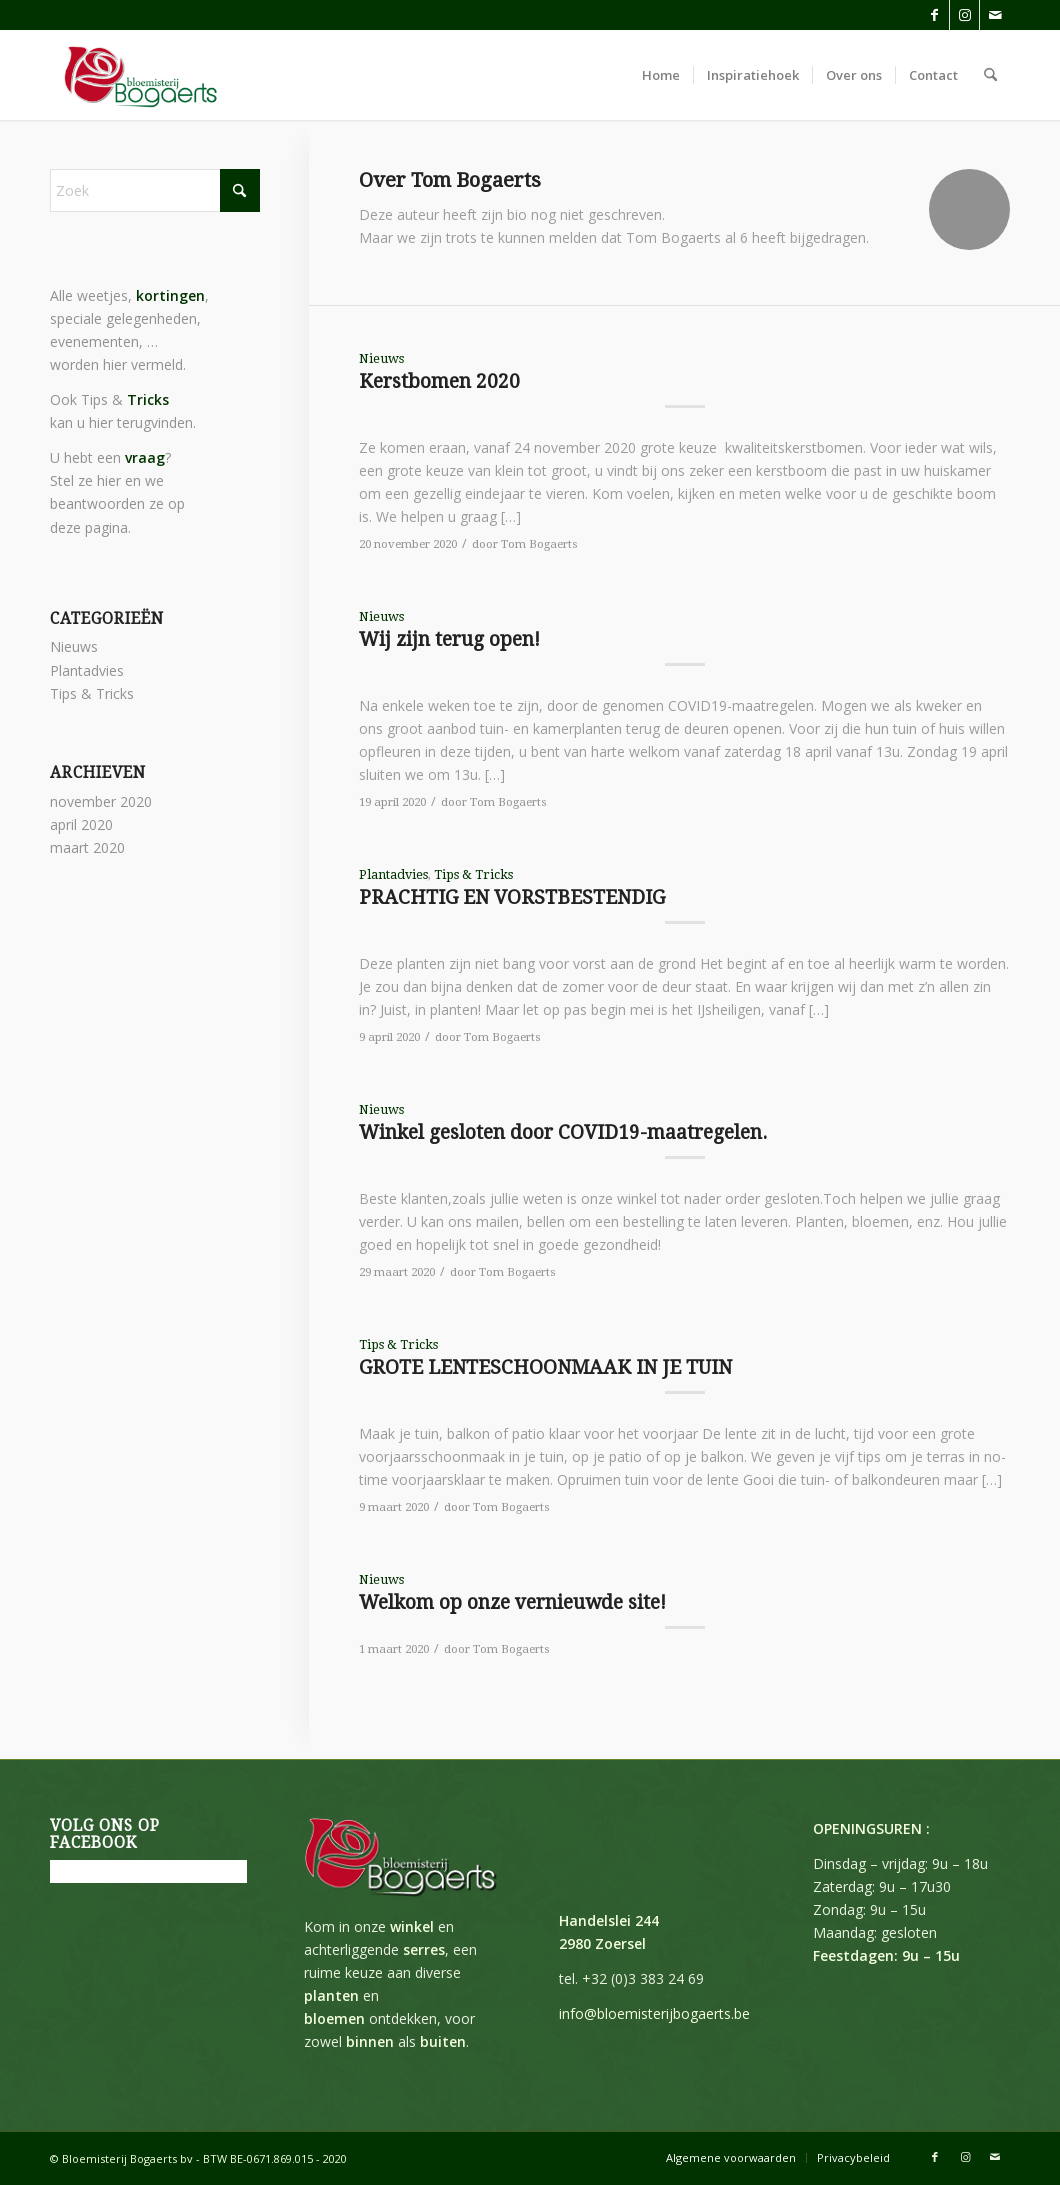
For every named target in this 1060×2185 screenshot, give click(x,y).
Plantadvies (393, 874)
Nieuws (381, 358)
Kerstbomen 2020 (439, 381)
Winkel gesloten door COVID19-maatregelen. (563, 1132)
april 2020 (81, 824)
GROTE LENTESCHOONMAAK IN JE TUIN (545, 1367)
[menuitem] (661, 75)
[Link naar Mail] (995, 15)
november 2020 (101, 801)
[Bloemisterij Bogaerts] (140, 75)
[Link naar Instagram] (964, 15)
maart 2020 (87, 847)
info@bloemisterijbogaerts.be (654, 2013)
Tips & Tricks (473, 874)
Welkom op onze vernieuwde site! (512, 1602)
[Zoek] (990, 75)
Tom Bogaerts (539, 544)
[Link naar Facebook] (934, 15)
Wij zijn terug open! (449, 639)
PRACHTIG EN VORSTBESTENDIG (512, 897)
